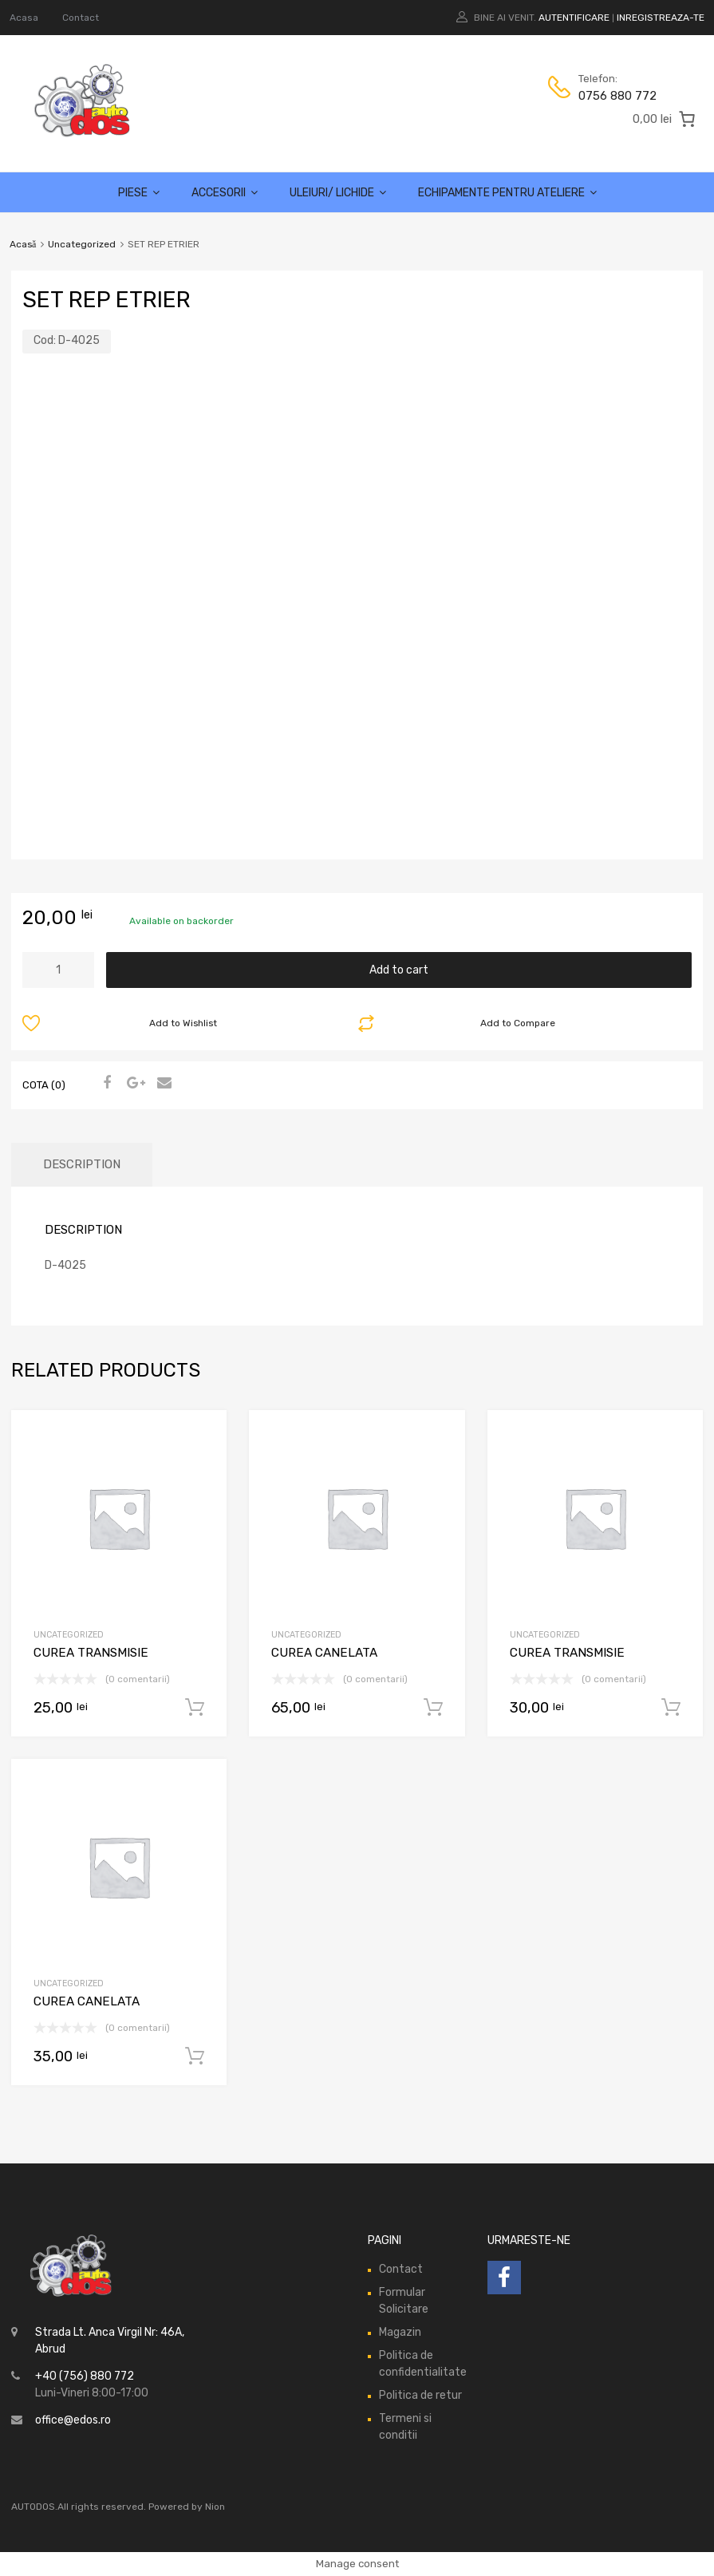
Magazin (400, 2332)
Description (81, 1164)
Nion (215, 2506)
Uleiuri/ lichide (338, 193)
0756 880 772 (617, 96)
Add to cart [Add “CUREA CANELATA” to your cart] (433, 1707)
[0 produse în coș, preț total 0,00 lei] (665, 119)
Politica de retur (420, 2395)
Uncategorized (82, 244)
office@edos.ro (73, 2420)
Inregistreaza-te (660, 17)
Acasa (24, 17)
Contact (80, 17)
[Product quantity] (58, 970)
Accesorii (224, 193)
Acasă (23, 244)
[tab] (81, 1165)
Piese (139, 193)
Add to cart (398, 970)
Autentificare (573, 17)
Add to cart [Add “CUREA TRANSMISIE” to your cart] (194, 1707)
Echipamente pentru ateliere (507, 193)
